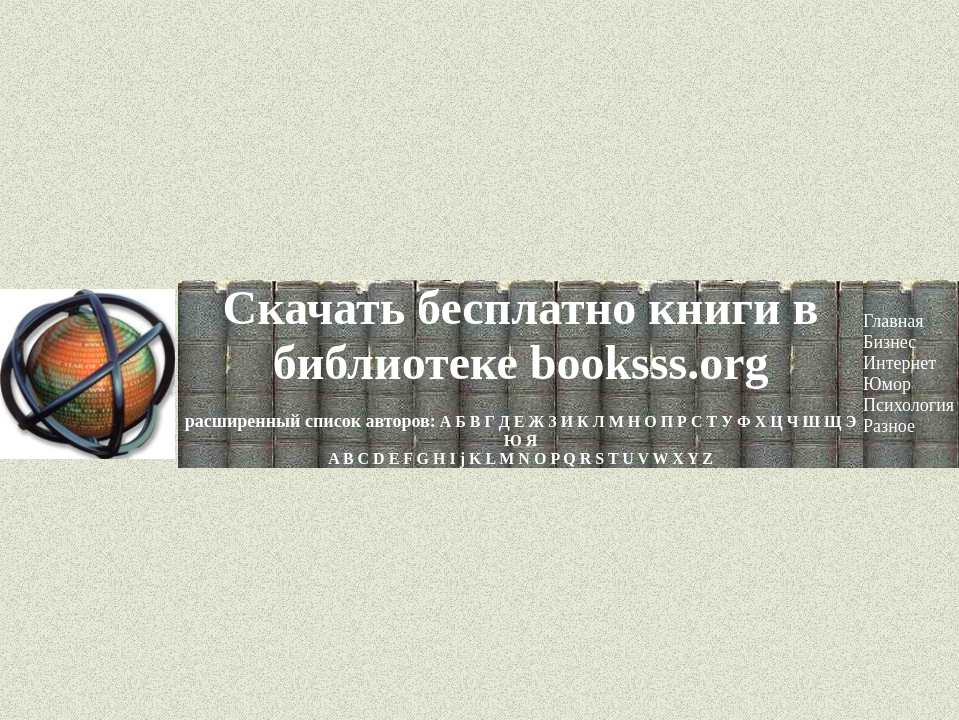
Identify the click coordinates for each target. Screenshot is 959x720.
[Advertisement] (479, 140)
